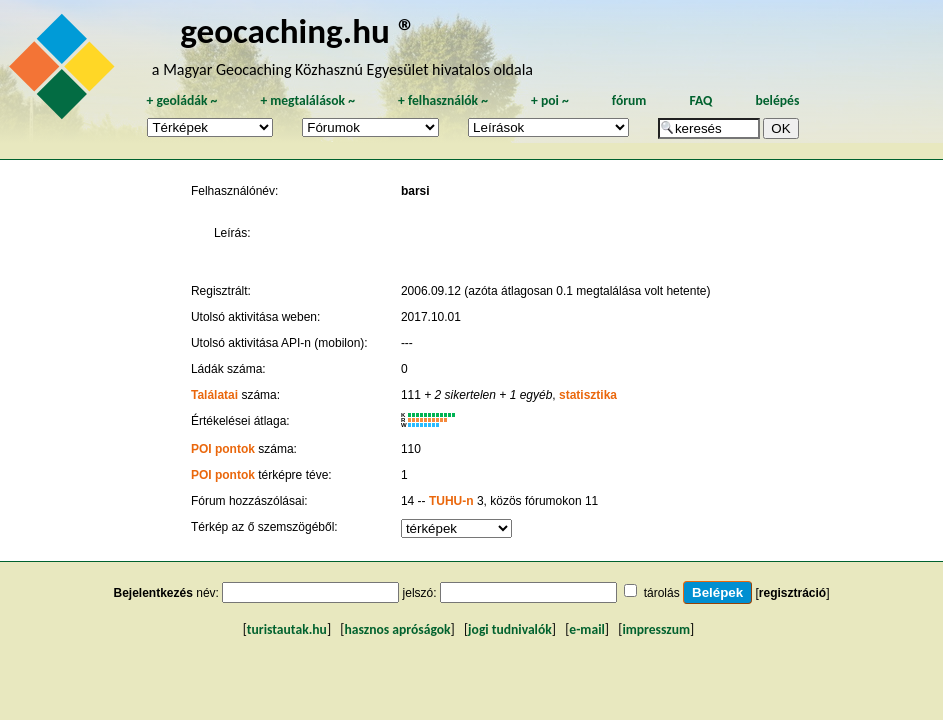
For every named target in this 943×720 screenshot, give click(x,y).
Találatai (214, 395)
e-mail (586, 629)
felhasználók (443, 100)
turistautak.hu (287, 629)
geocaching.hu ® (298, 30)
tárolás (662, 593)
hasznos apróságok (397, 629)
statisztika (588, 395)
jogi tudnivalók (510, 629)
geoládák (181, 100)
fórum (629, 100)
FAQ (700, 100)
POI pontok (223, 449)
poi (550, 100)
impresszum (656, 629)
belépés (777, 100)
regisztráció (792, 593)
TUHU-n (451, 501)
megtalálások (307, 100)
